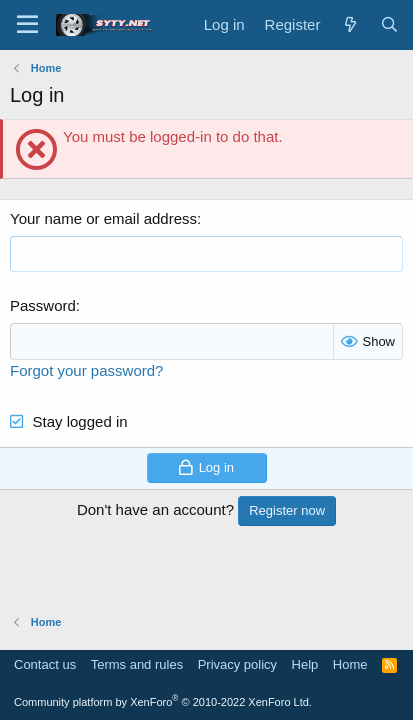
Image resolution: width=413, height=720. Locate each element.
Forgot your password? (86, 370)
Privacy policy (237, 664)
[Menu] (27, 25)
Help (305, 664)
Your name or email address (103, 218)
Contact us (45, 664)
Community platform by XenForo (163, 702)
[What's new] (349, 24)
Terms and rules (137, 664)
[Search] (389, 24)
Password (43, 305)
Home (350, 664)
